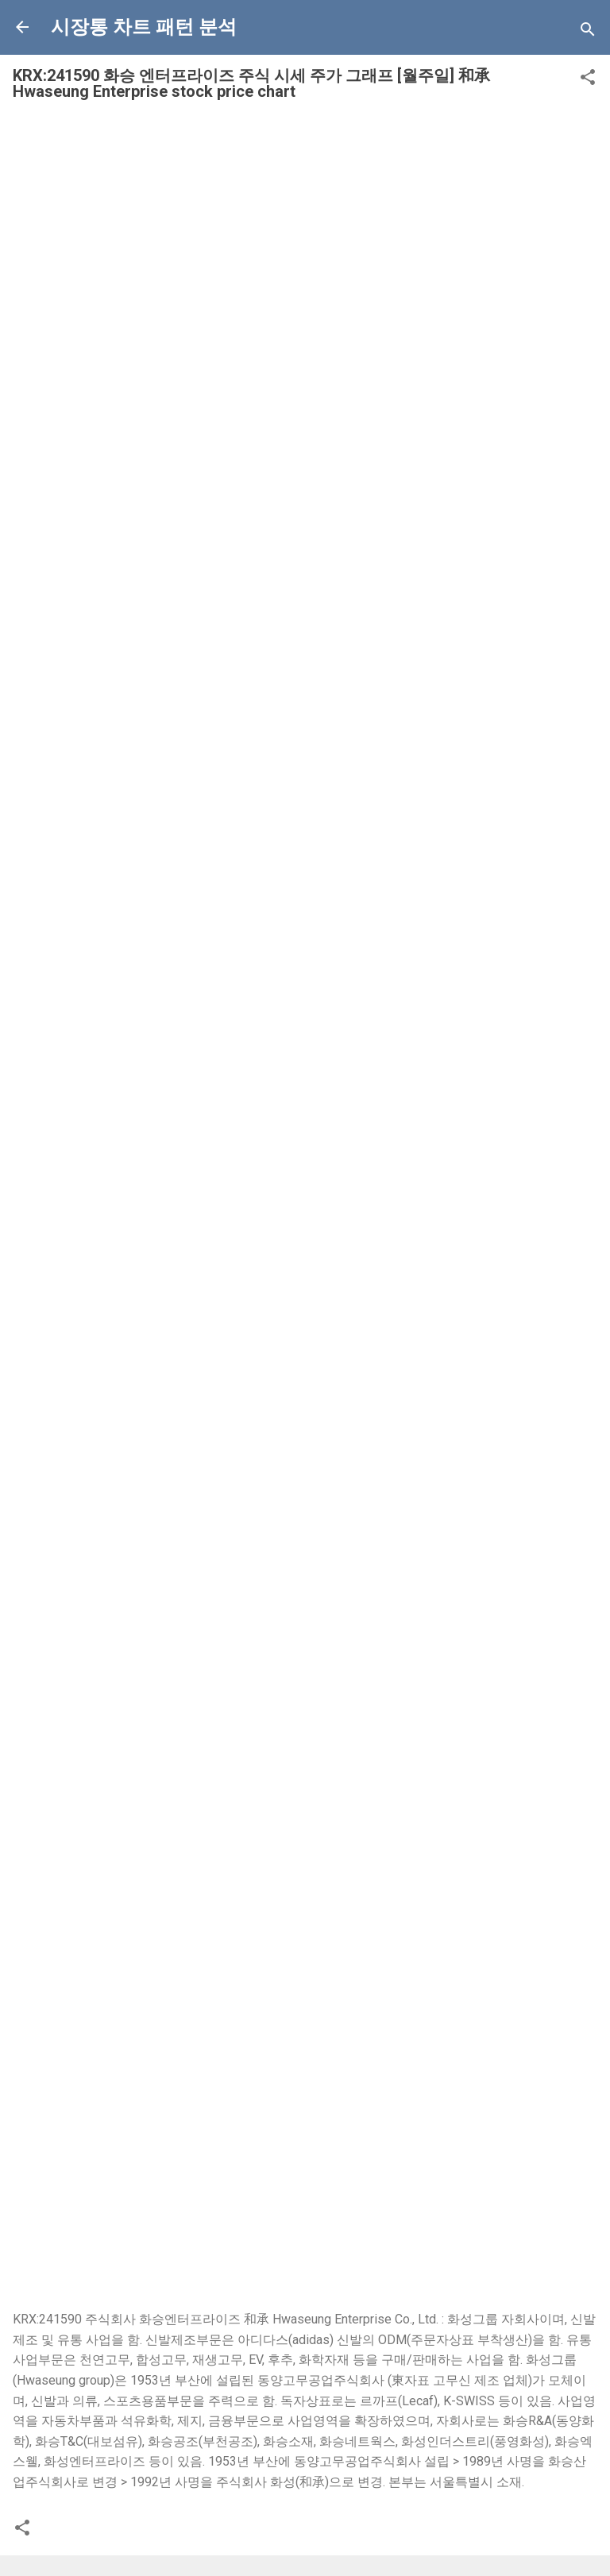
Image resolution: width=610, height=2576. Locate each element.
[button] (587, 79)
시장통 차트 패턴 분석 (144, 27)
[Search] (587, 32)
